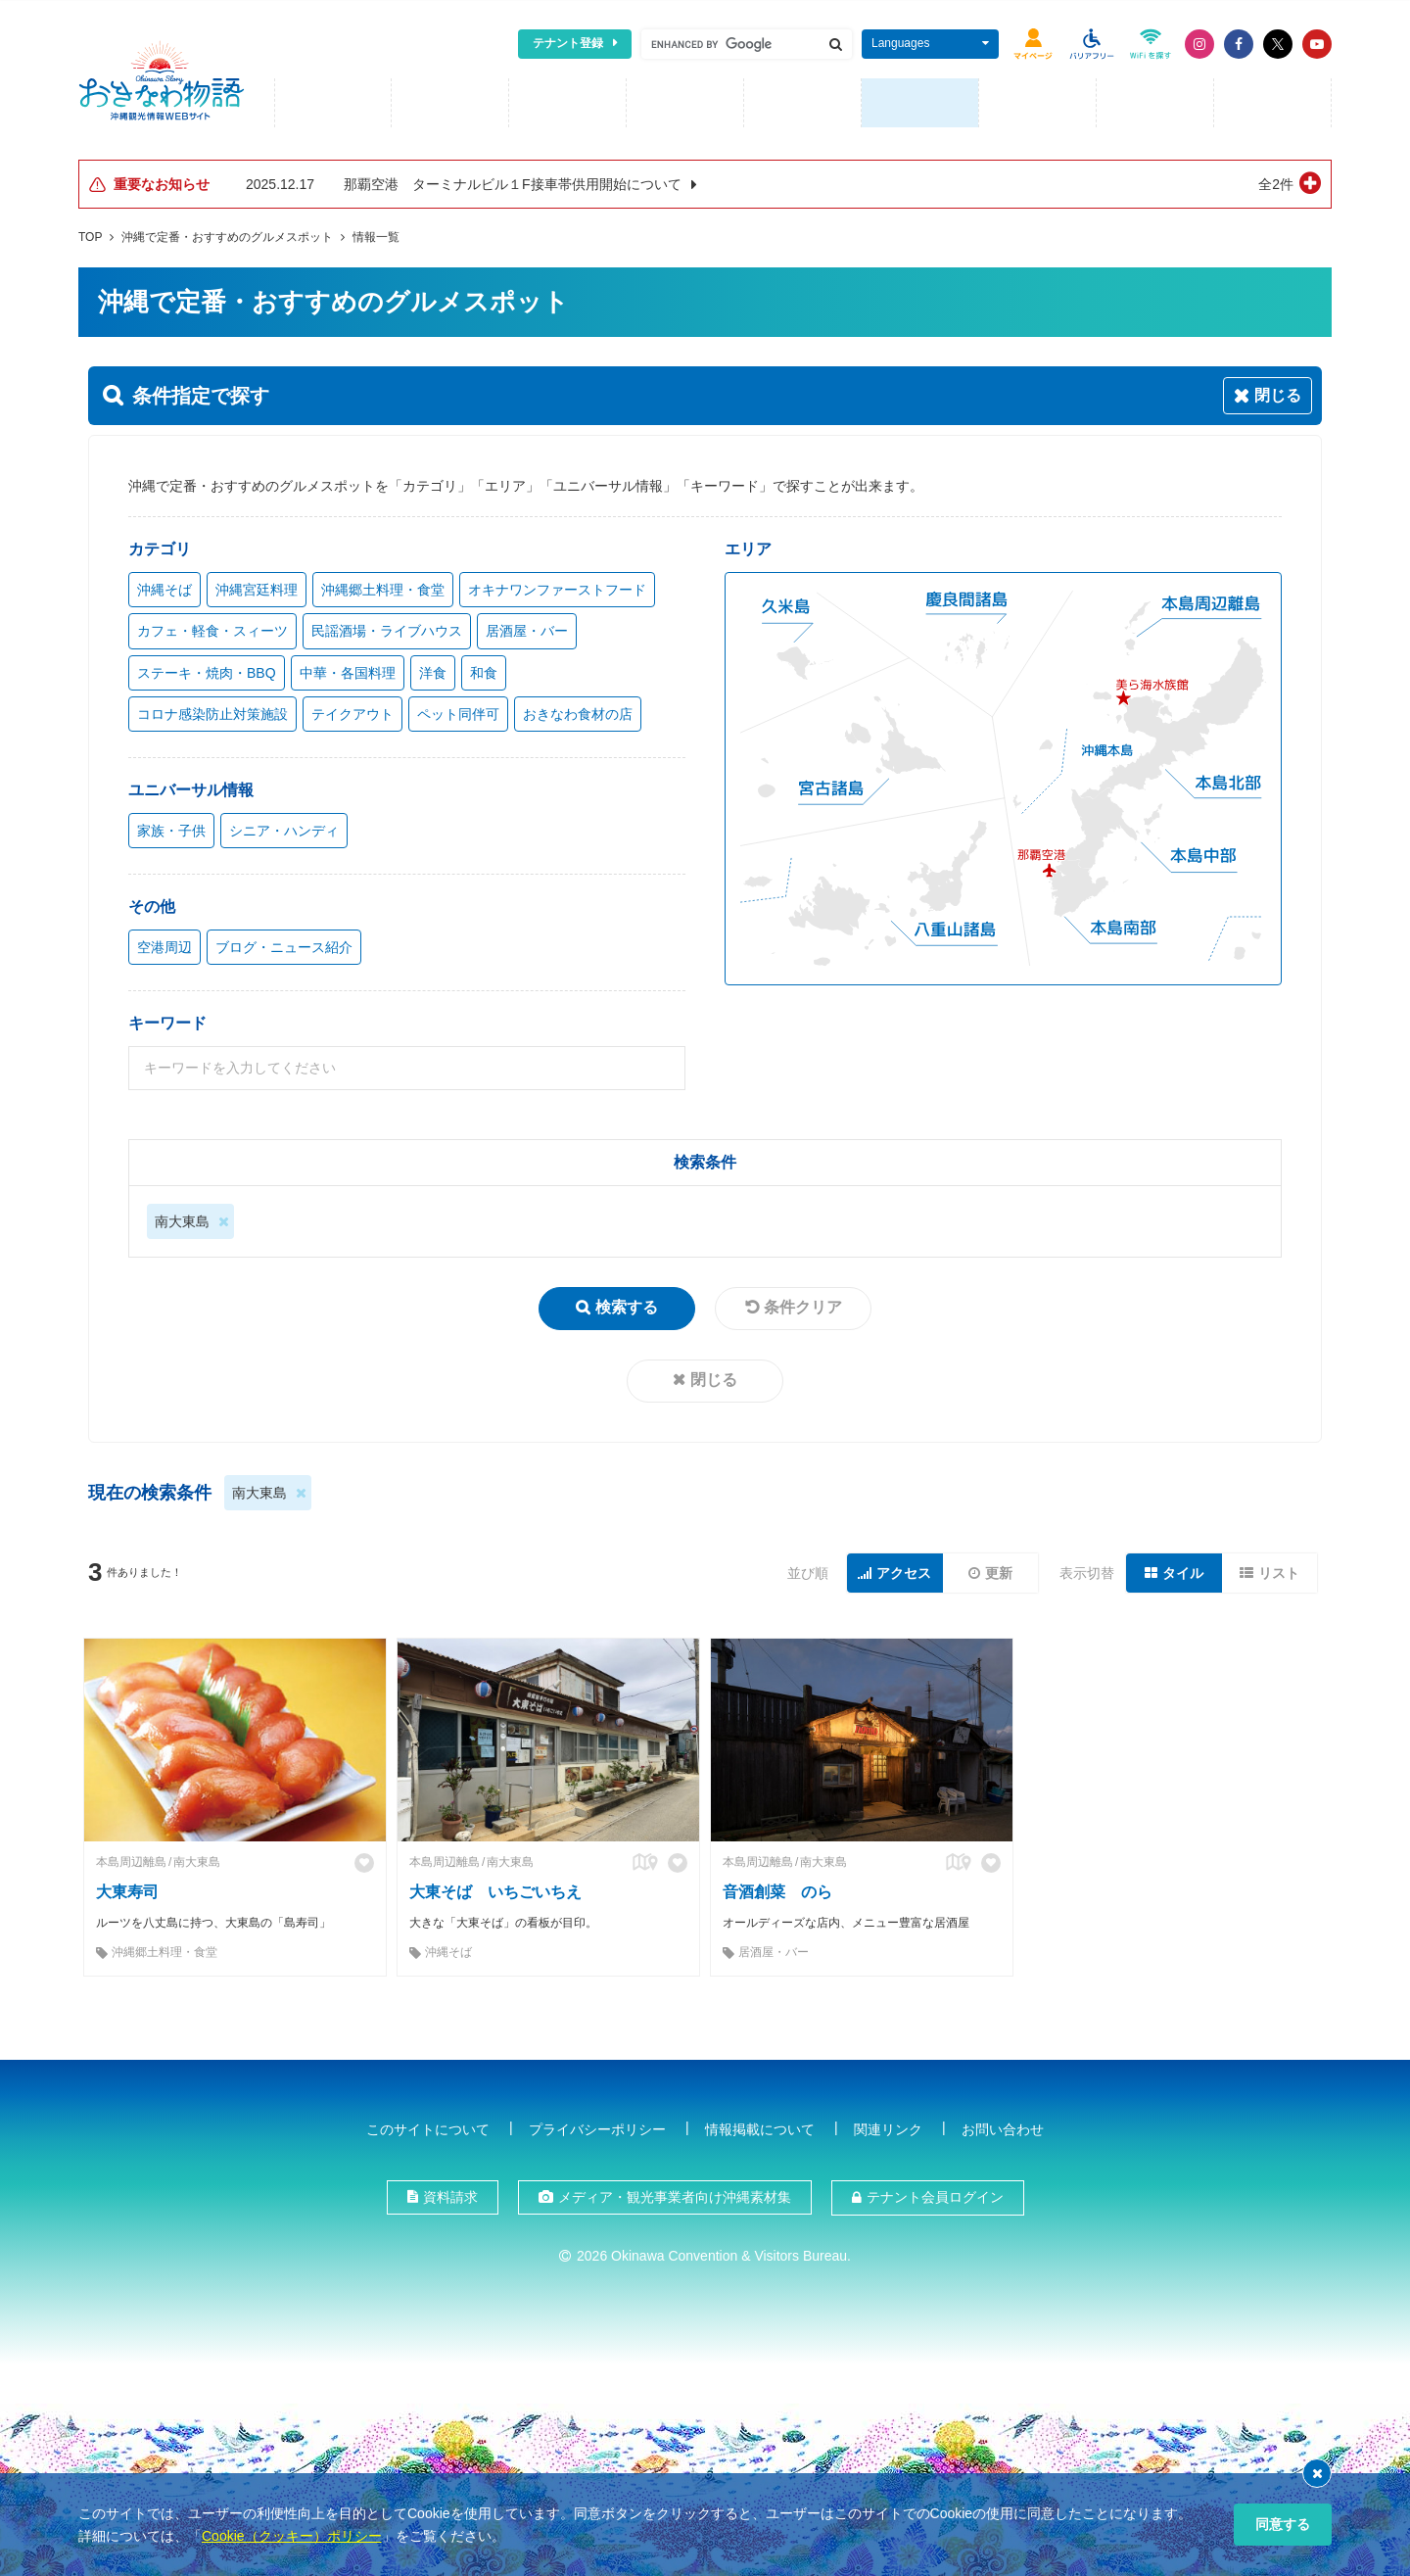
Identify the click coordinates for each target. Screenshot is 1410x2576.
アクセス (903, 1570)
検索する (626, 1304)
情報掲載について (760, 2126)
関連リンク (888, 2126)
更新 (998, 1570)
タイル (1182, 1570)
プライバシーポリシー (597, 2126)
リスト (1278, 1570)
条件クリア (803, 1304)
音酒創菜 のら (777, 1889)
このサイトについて (428, 2126)
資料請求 (450, 2194)
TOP (90, 234)
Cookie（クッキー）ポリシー (292, 2536)
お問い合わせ (1003, 2126)
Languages (900, 43)
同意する (1282, 2524)
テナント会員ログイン (935, 2194)
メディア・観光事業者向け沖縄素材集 (674, 2194)
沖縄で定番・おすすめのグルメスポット (227, 234)
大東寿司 (127, 1889)
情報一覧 (376, 234)
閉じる (713, 1376)
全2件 (1275, 181)
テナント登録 (568, 43)
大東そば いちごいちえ (495, 1889)
